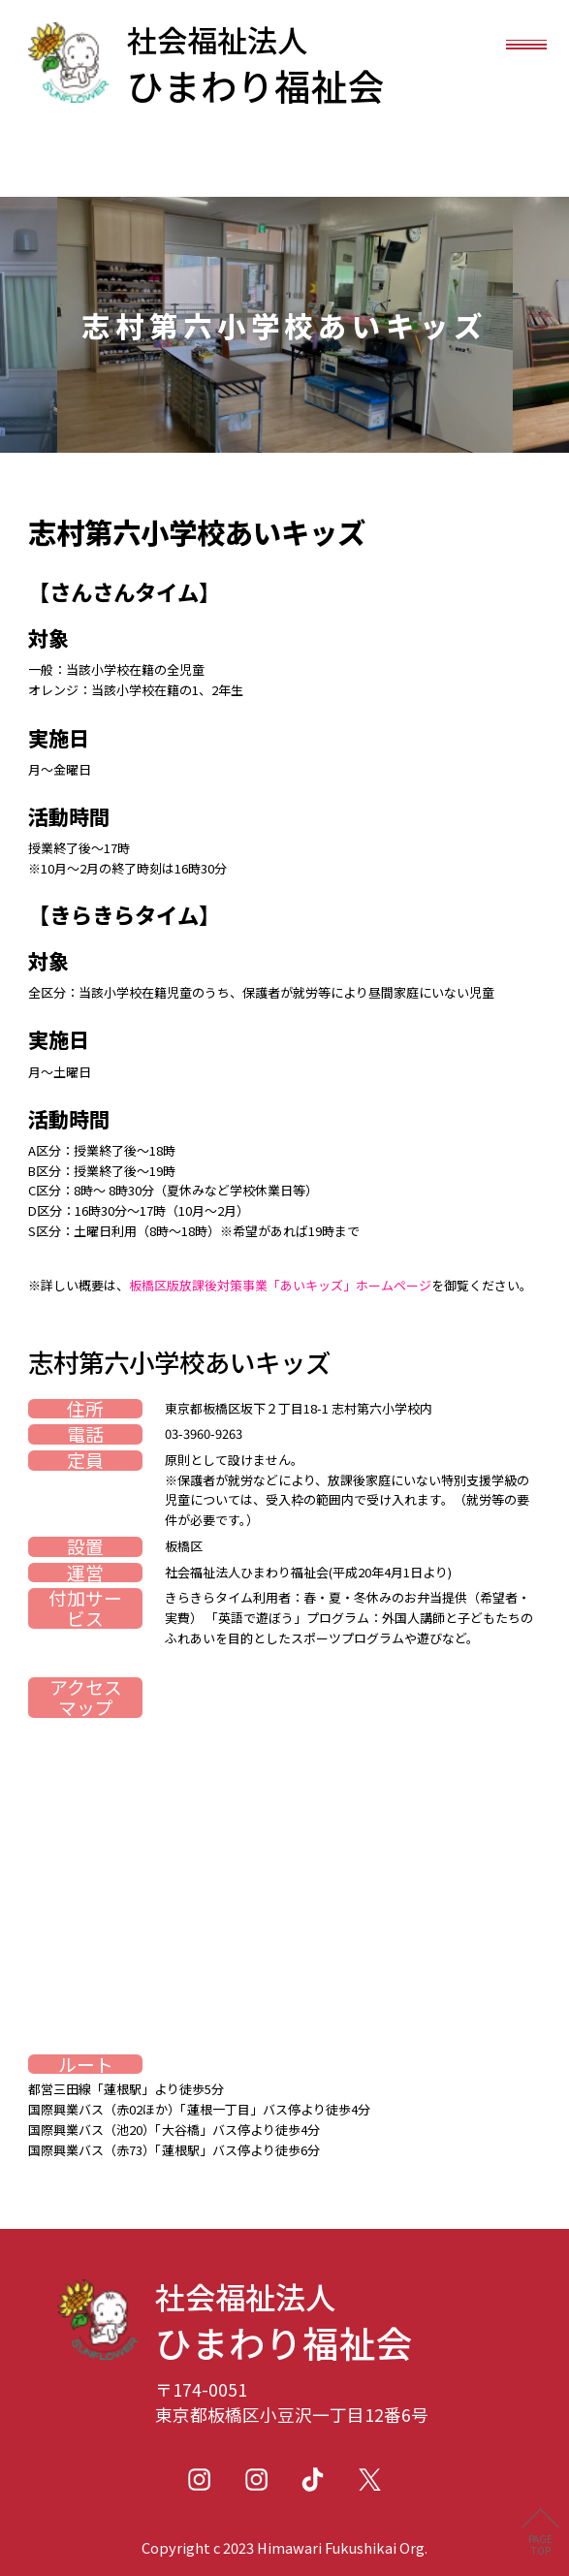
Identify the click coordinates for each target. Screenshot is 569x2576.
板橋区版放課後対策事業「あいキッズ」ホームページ (280, 1285)
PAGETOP (540, 2544)
